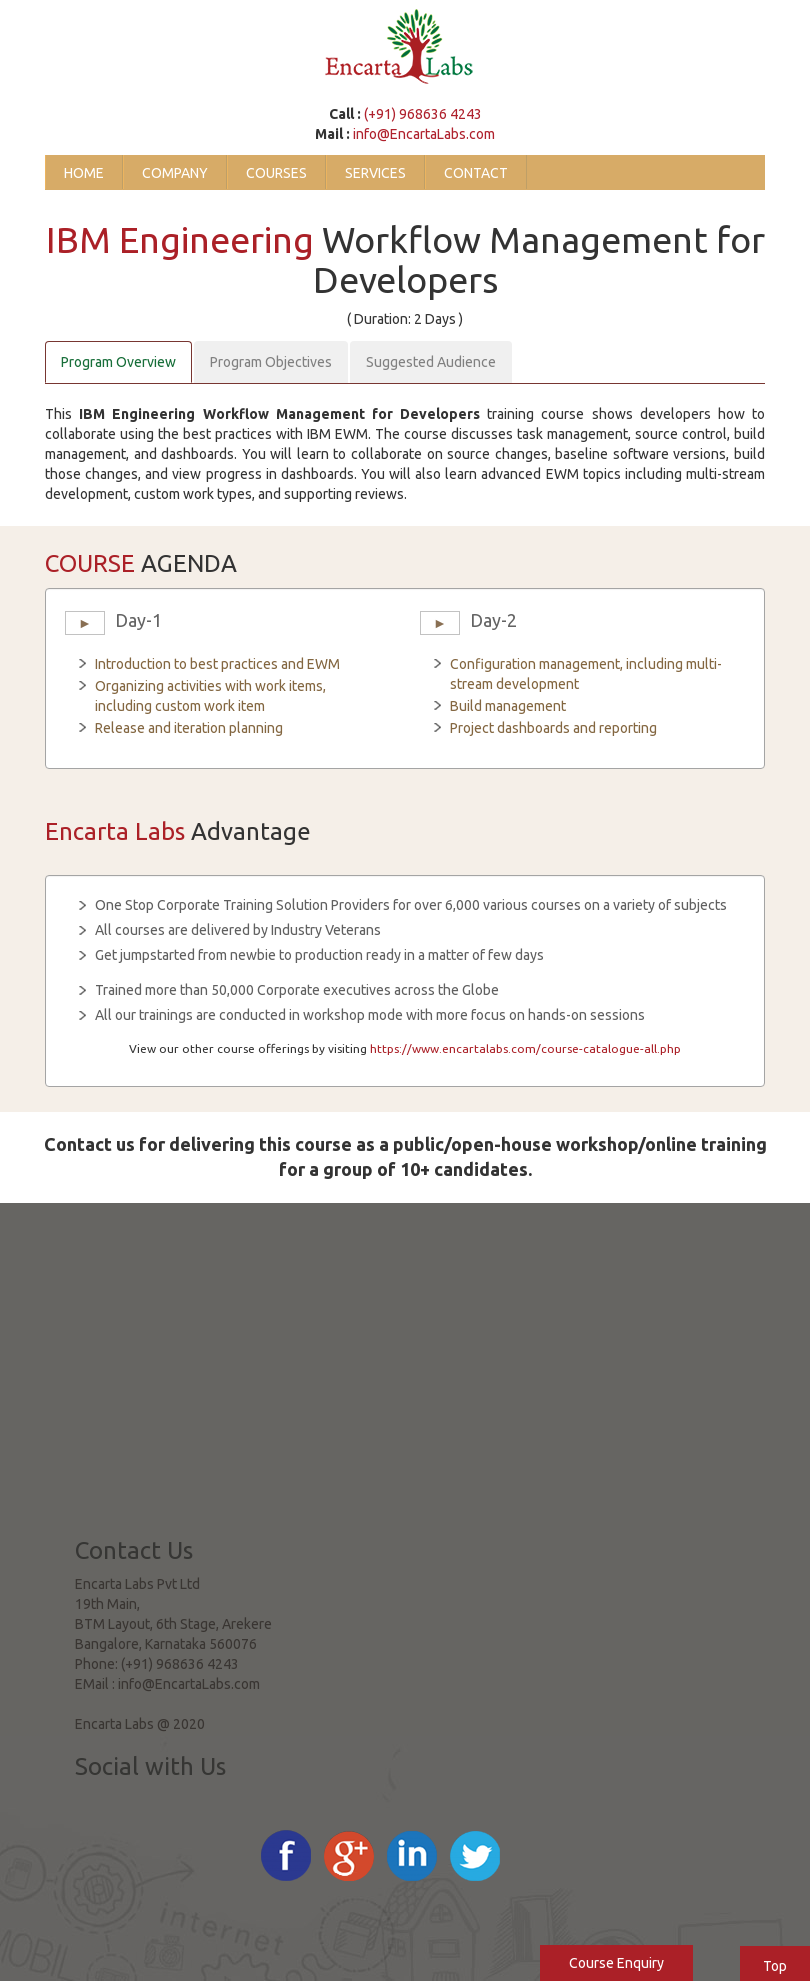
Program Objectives (271, 362)
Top (775, 1966)
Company (175, 173)
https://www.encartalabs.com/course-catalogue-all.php (525, 1048)
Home (84, 173)
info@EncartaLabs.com (424, 134)
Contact (476, 173)
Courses (276, 173)
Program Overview (118, 362)
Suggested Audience (431, 362)
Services (375, 173)
